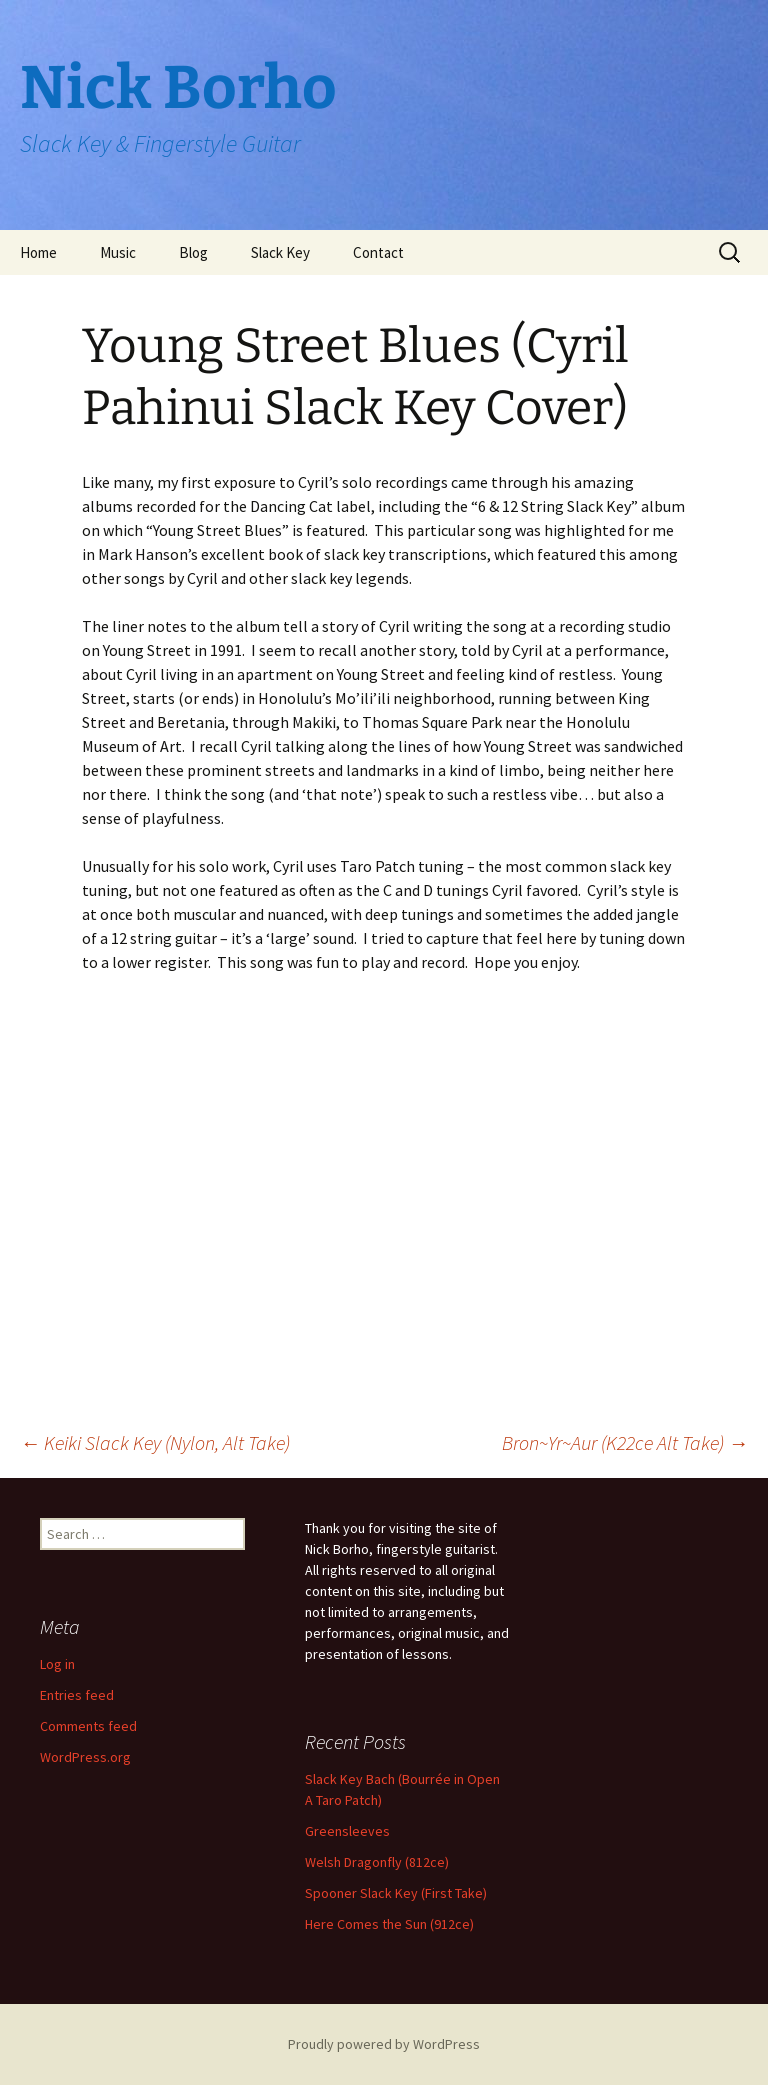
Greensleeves (347, 1831)
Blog (193, 252)
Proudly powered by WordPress (384, 2044)
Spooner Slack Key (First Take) (396, 1893)
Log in (57, 1664)
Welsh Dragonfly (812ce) (377, 1862)
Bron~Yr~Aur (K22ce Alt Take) (625, 1442)
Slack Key (280, 252)
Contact (378, 252)
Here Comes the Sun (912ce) (389, 1924)
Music (118, 252)
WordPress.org (85, 1757)
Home (38, 252)
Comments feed (88, 1726)
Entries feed (77, 1695)
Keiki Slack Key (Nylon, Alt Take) (155, 1442)
